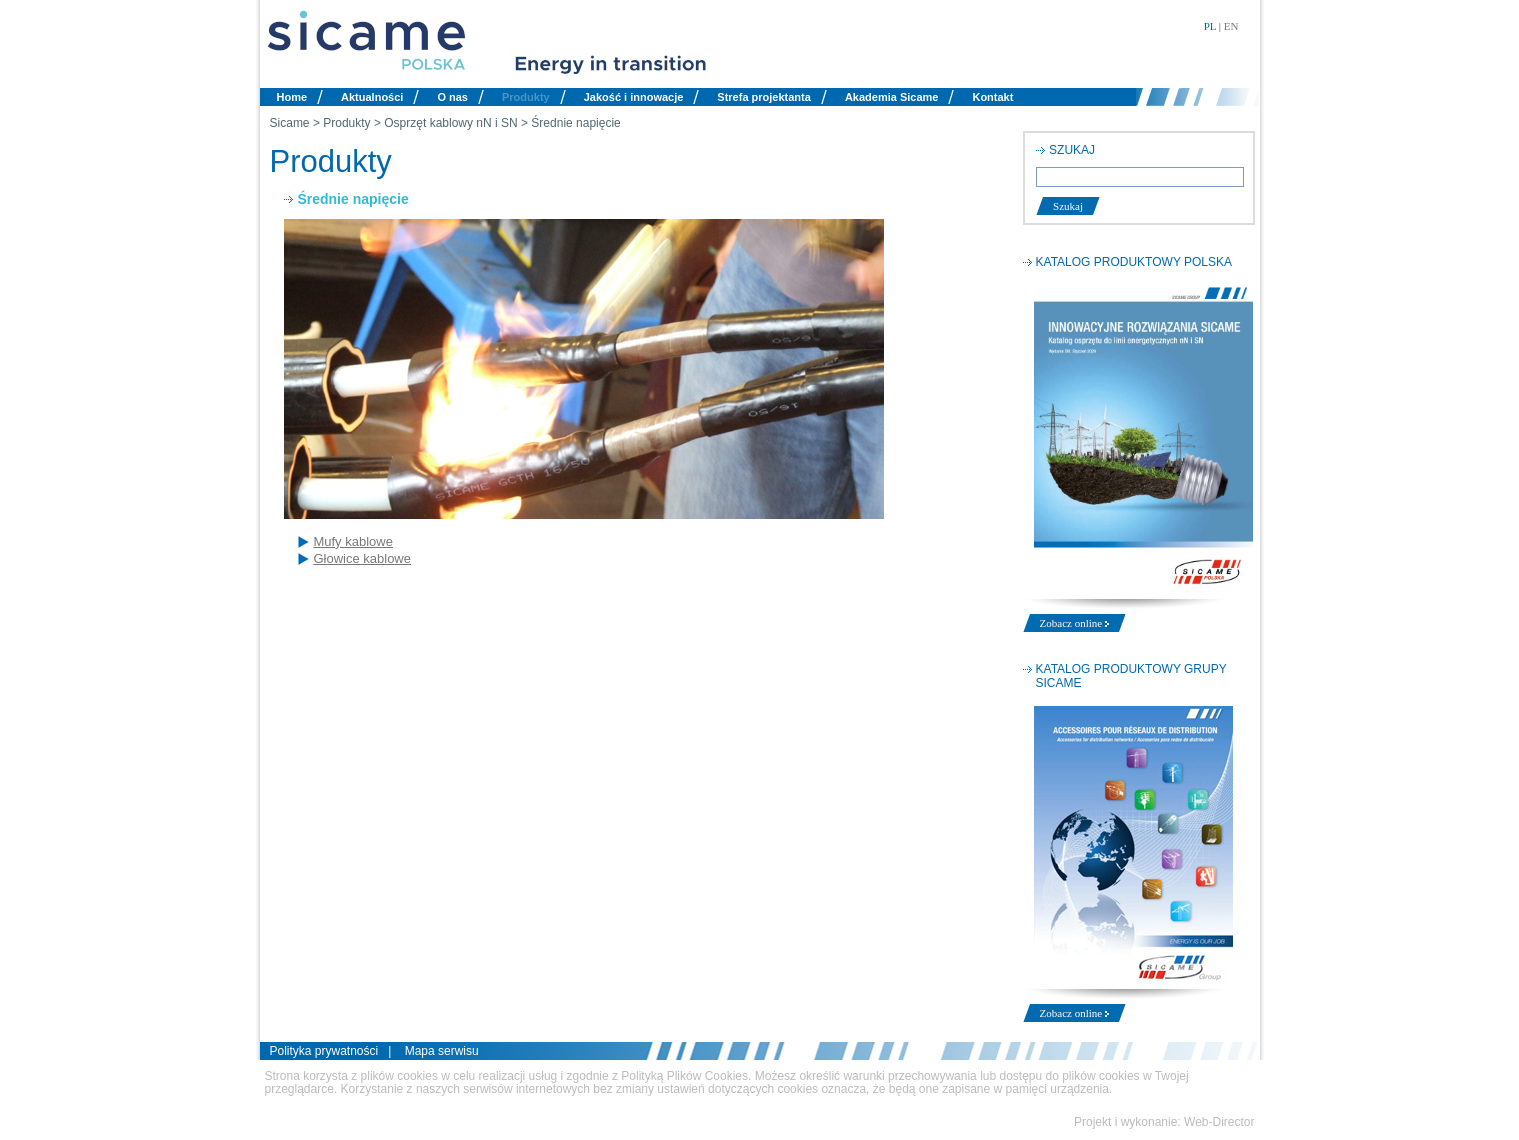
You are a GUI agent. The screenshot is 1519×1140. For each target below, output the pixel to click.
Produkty (526, 97)
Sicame (290, 123)
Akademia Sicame (892, 97)
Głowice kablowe (362, 558)
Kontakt (992, 97)
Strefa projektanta (764, 97)
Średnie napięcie (575, 123)
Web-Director (1219, 1122)
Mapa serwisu (442, 1051)
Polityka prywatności (324, 1051)
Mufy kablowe (352, 541)
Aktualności (372, 97)
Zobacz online (1074, 623)
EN (1231, 26)
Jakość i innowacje (634, 97)
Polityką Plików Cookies (684, 1076)
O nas (452, 97)
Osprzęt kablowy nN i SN (450, 123)
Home (292, 97)
